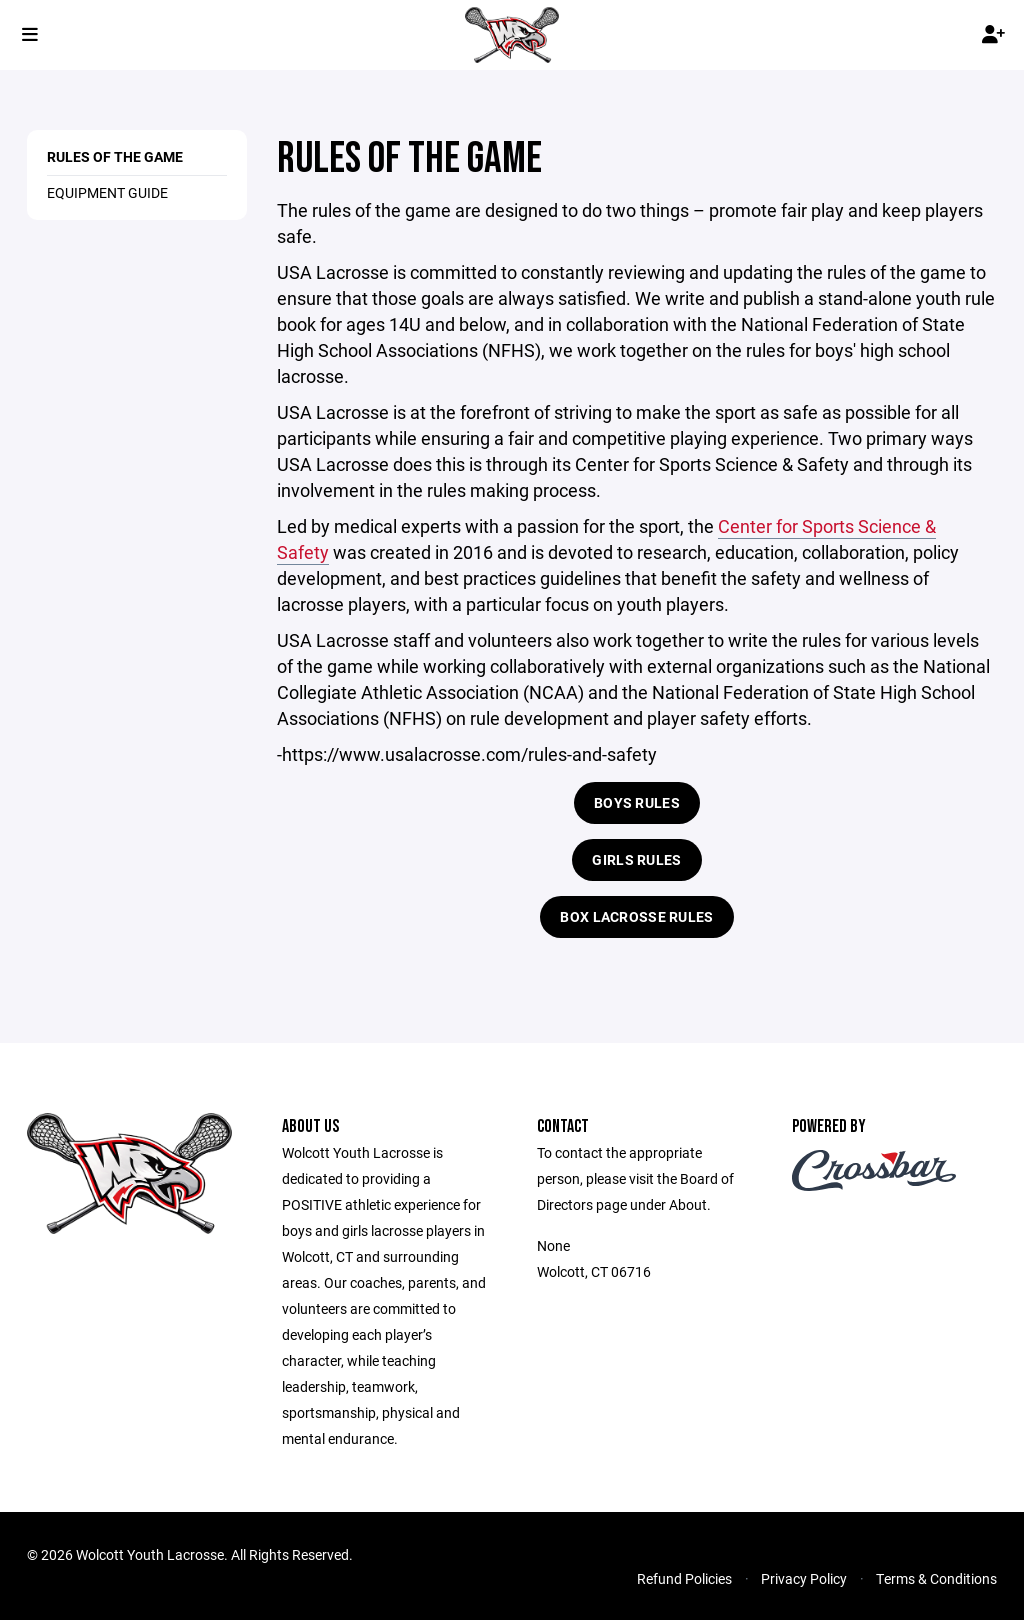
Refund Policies (684, 1578)
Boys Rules (637, 802)
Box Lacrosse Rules (636, 916)
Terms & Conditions (936, 1578)
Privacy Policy (804, 1578)
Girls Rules (636, 859)
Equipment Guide (107, 192)
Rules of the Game (115, 156)
